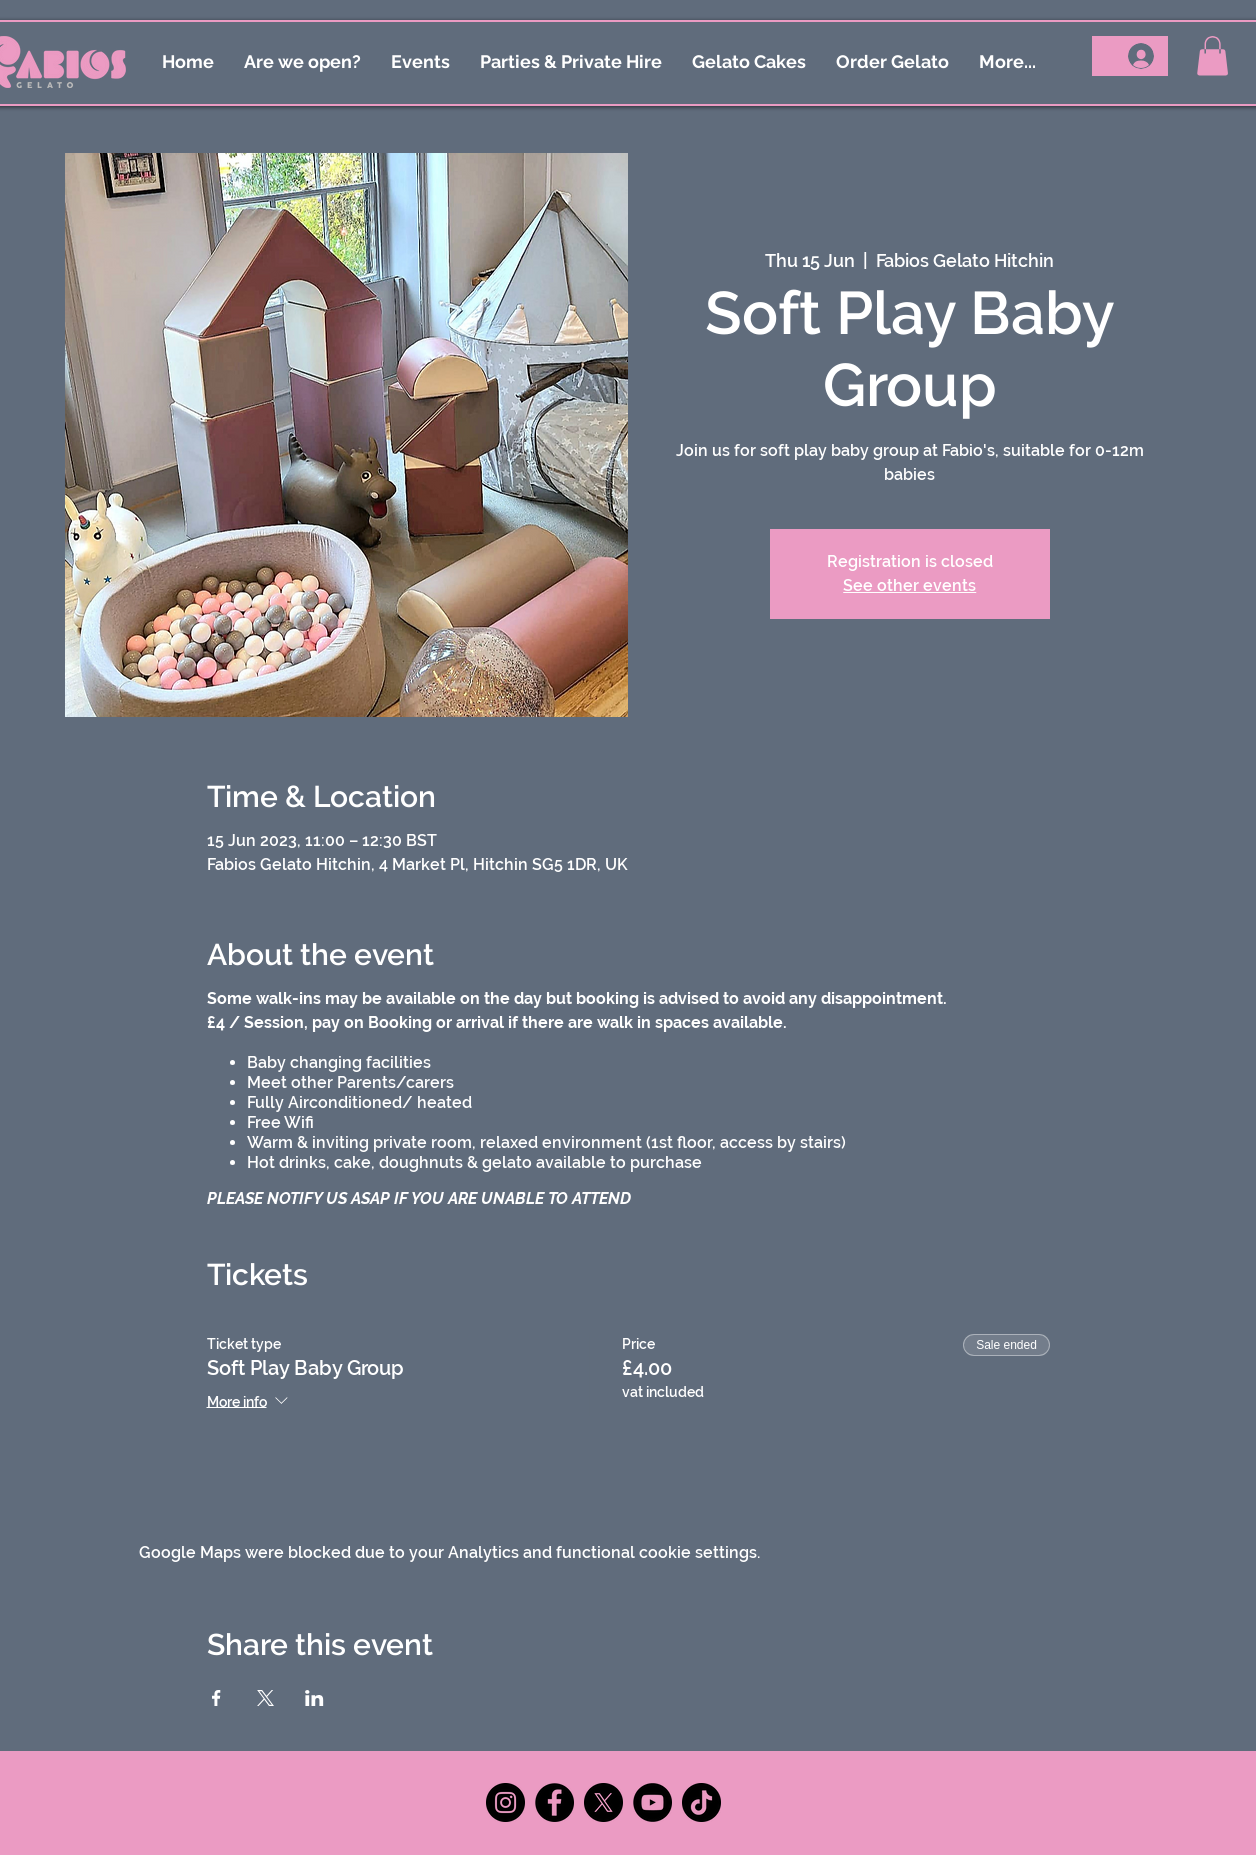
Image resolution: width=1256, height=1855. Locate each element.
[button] (1212, 55)
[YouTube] (652, 1802)
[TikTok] (701, 1802)
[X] (603, 1802)
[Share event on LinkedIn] (314, 1698)
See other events (909, 585)
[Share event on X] (265, 1698)
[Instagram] (505, 1802)
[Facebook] (554, 1802)
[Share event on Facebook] (216, 1698)
